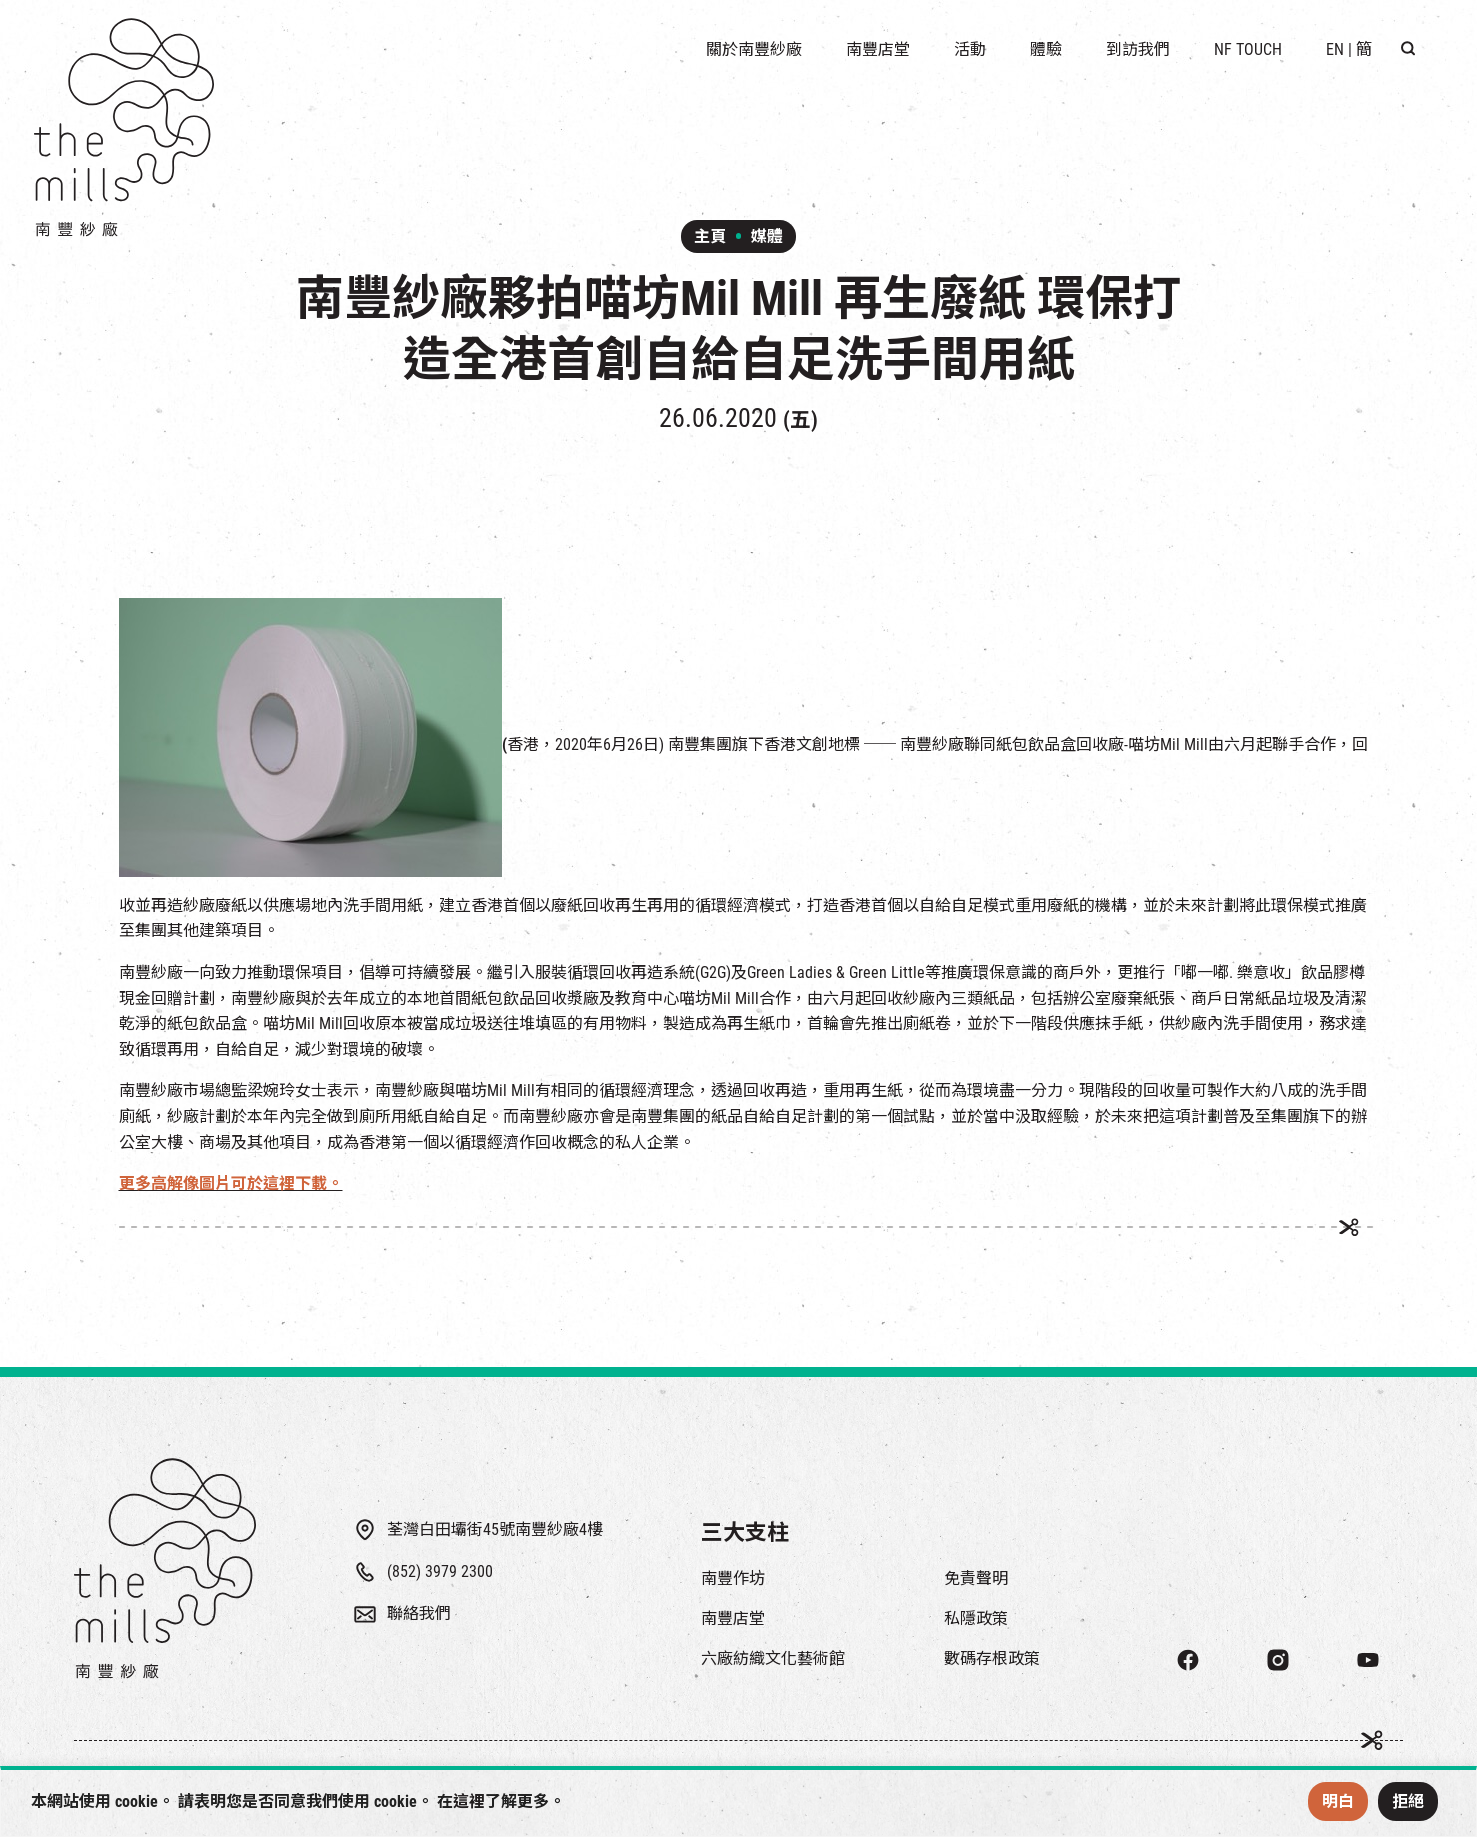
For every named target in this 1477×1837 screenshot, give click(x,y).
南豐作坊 (733, 1578)
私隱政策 (976, 1618)
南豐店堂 (733, 1618)
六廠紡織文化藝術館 (773, 1658)
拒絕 (1408, 1801)
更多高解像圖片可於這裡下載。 (231, 1183)
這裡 (469, 1801)
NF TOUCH (1248, 49)
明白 (1338, 1801)
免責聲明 (976, 1578)
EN (1335, 49)
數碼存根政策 (992, 1658)
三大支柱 (745, 1532)
